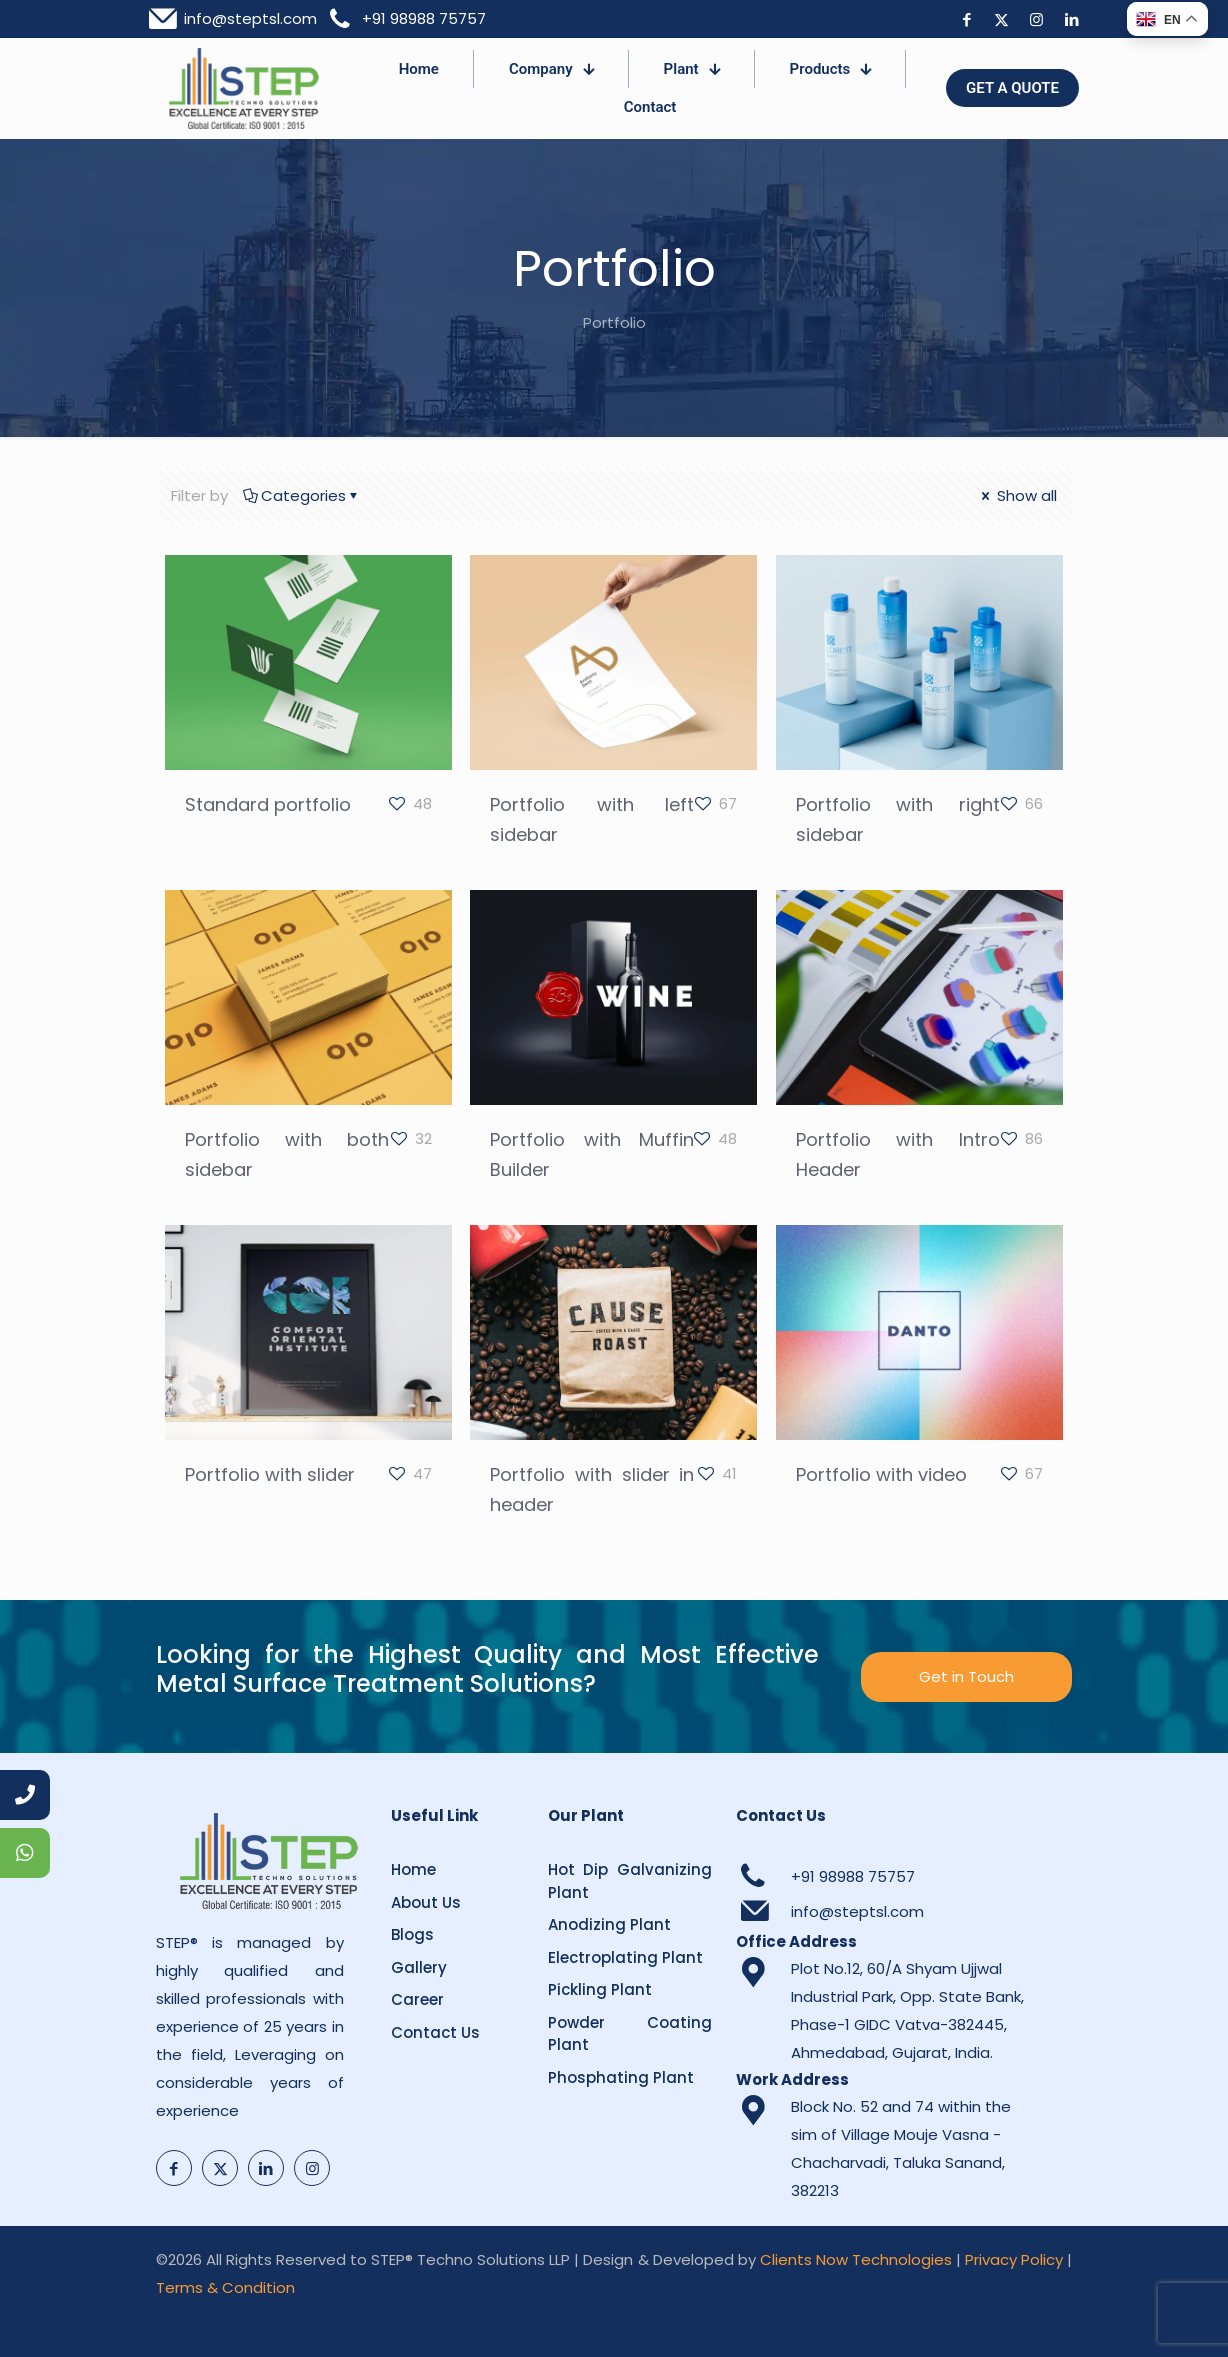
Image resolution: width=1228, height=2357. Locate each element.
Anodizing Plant (609, 1924)
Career (417, 1999)
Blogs (412, 1934)
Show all (1017, 495)
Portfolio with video (881, 1474)
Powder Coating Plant (630, 2034)
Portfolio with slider (270, 1474)
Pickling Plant (600, 1989)
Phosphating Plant (621, 2077)
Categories (302, 495)
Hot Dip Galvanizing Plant (630, 1881)
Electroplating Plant (625, 1957)
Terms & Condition (225, 2287)
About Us (426, 1902)
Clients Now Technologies (856, 2259)
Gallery (419, 1967)
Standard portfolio (268, 804)
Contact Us (435, 2032)
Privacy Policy (1014, 2259)
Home (413, 1869)
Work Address (792, 2079)
